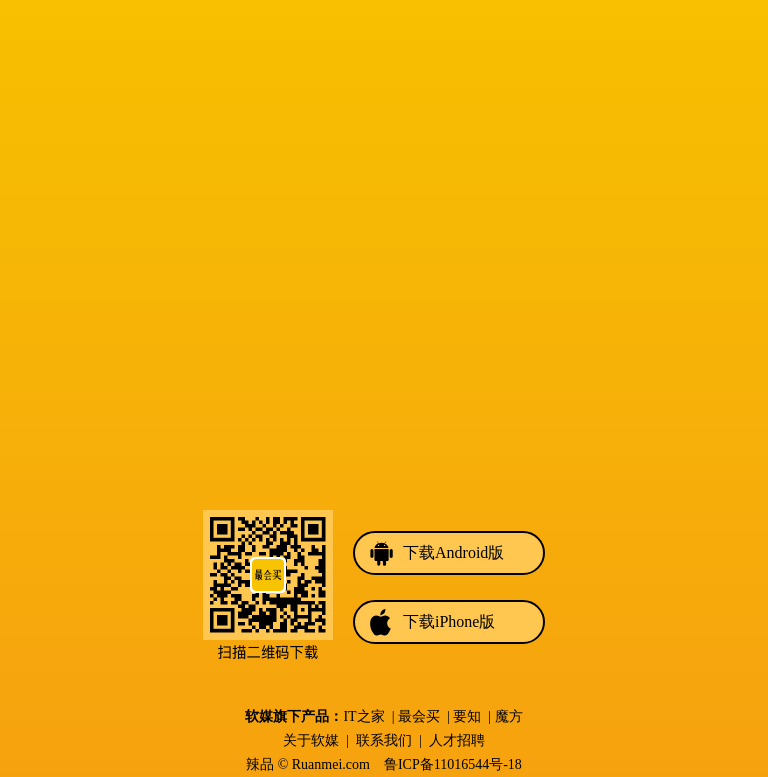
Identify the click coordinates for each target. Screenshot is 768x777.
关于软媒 (311, 740)
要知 (467, 716)
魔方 (509, 716)
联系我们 (384, 740)
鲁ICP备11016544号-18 (453, 764)
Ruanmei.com (331, 764)
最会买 (419, 716)
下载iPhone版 (449, 621)
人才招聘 (457, 740)
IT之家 (363, 716)
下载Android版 (453, 552)
